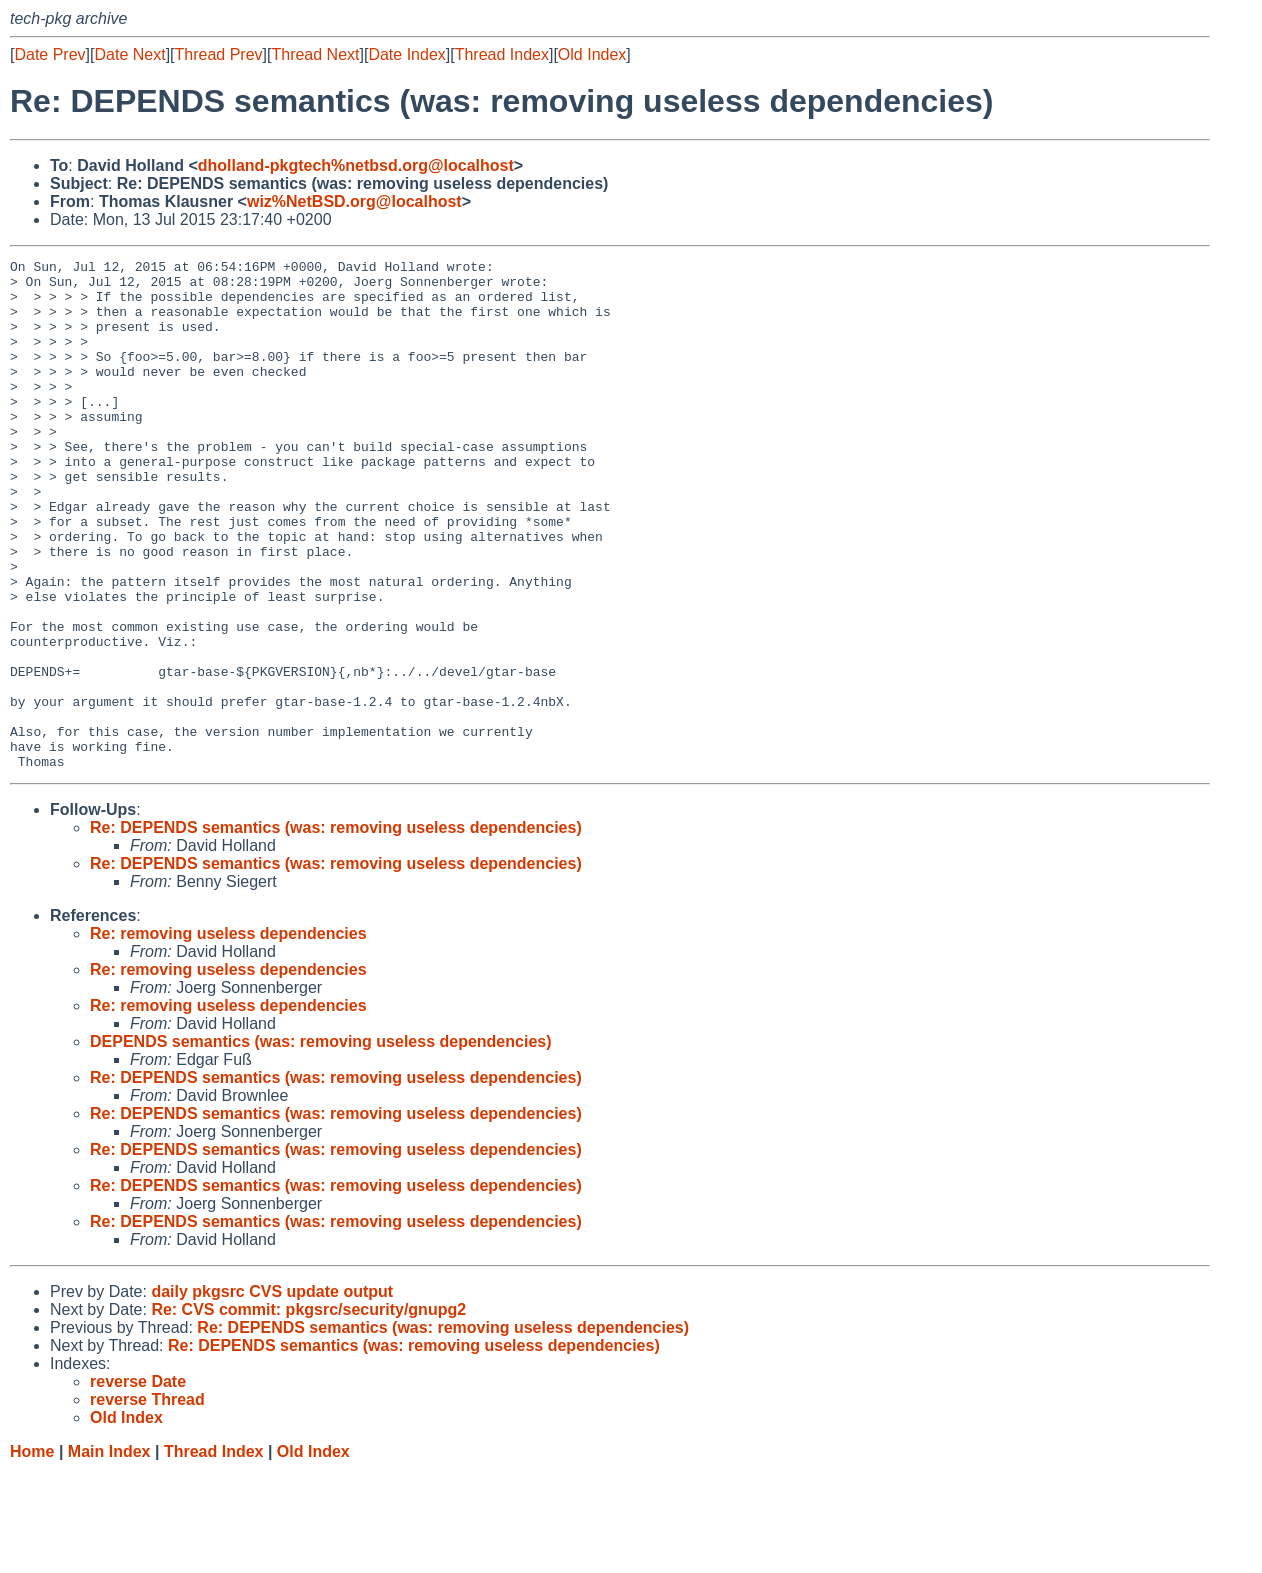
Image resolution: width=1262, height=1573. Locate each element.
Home (32, 1553)
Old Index (592, 54)
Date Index (406, 54)
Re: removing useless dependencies (228, 1035)
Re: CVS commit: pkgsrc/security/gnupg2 (308, 1411)
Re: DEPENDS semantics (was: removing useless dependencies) (336, 929)
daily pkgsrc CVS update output (272, 1393)
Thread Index (502, 54)
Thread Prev (219, 54)
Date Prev (49, 54)
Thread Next (315, 54)
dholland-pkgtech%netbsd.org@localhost (356, 165)
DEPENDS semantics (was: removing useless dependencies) (321, 1143)
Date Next (129, 54)
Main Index (109, 1553)
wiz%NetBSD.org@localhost (354, 201)
